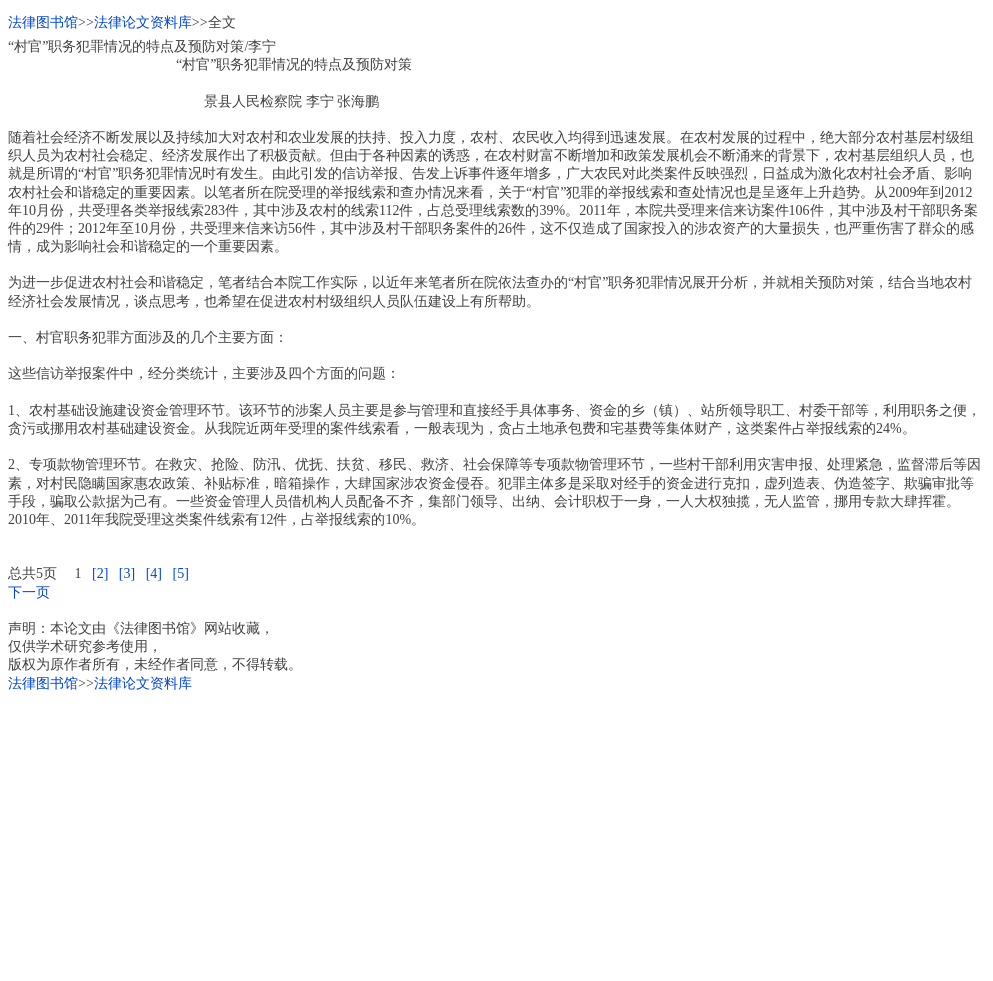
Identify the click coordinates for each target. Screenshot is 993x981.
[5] (180, 573)
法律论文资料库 (143, 22)
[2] (100, 573)
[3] (127, 573)
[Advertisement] (496, 833)
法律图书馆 (43, 22)
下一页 (29, 592)
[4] (154, 573)
